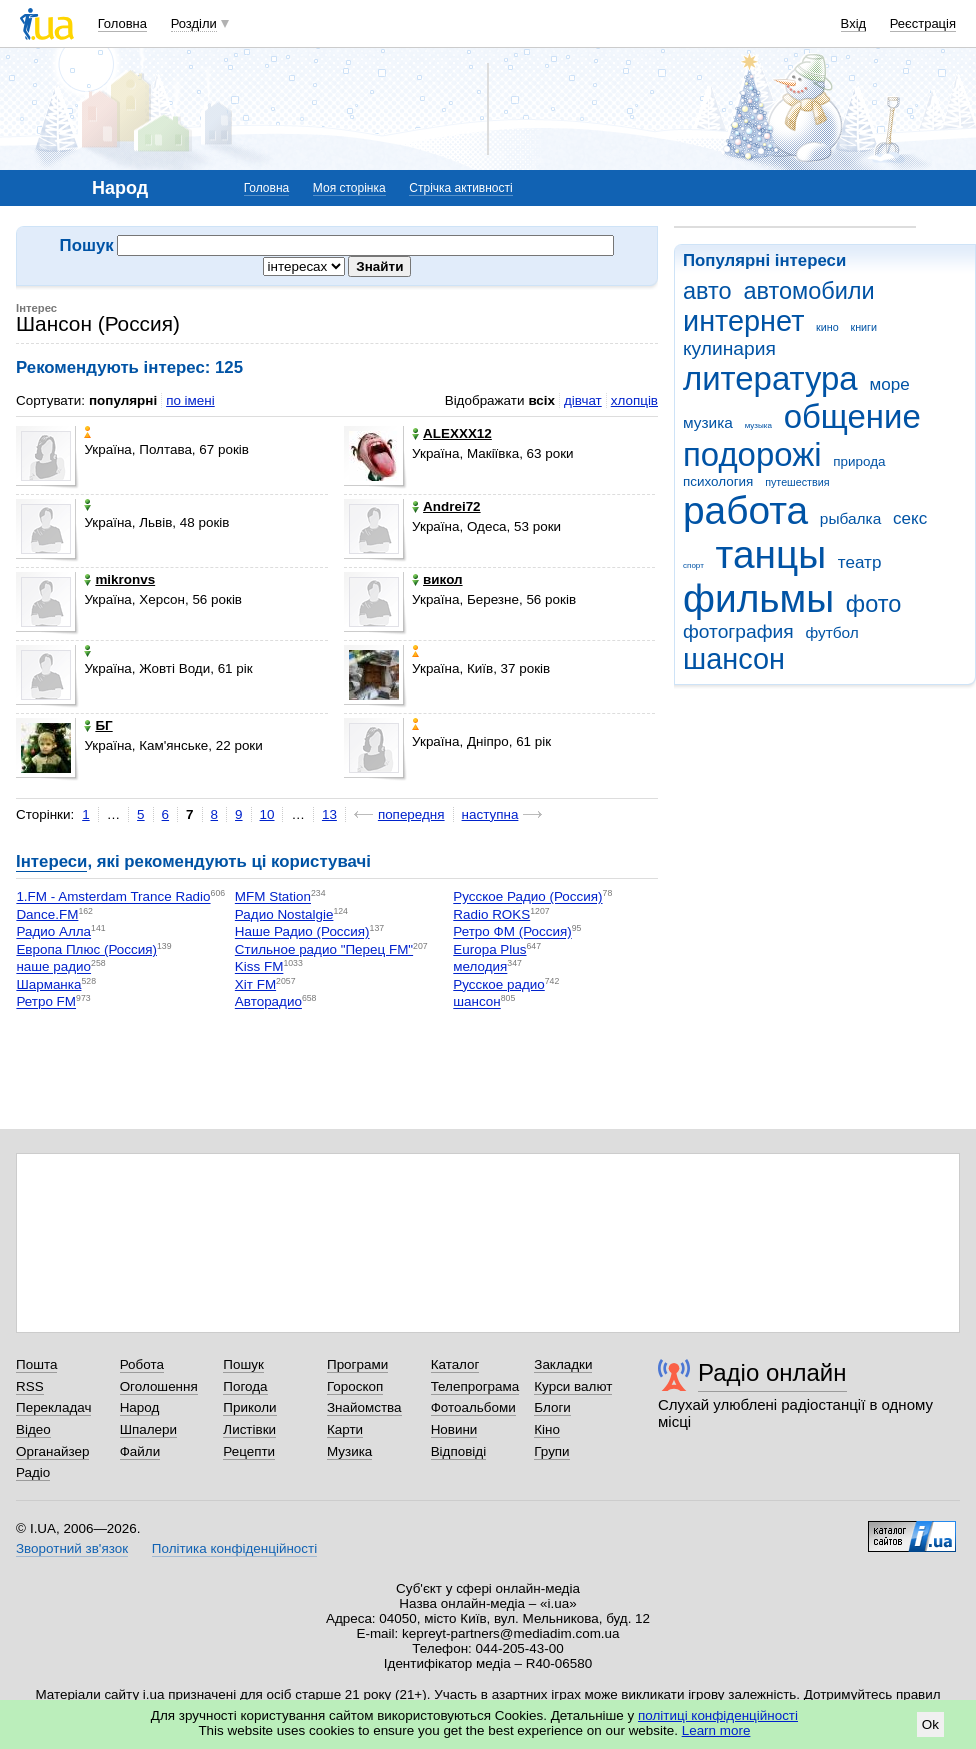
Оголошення (159, 1386)
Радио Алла (53, 932)
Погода (245, 1386)
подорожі (752, 454)
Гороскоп (355, 1386)
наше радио (53, 967)
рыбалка (850, 518)
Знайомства (364, 1407)
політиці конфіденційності (718, 1715)
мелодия (480, 967)
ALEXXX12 (452, 433)
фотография (738, 631)
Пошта (36, 1364)
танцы (771, 554)
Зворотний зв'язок (72, 1548)
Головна (122, 23)
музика (708, 422)
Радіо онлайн (772, 1372)
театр (860, 562)
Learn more (716, 1730)
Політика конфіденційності (234, 1548)
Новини (454, 1429)
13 (329, 814)
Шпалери (148, 1429)
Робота (142, 1364)
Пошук (243, 1364)
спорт (693, 565)
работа (745, 510)
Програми (357, 1364)
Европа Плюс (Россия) (86, 949)
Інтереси (51, 861)
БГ (98, 725)
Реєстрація (923, 23)
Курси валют (573, 1386)
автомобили (808, 291)
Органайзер (52, 1451)
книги (863, 327)
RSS (30, 1386)
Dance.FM (47, 914)
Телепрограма (475, 1386)
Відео (33, 1429)
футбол (831, 632)
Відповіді (459, 1451)
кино (827, 327)
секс (910, 518)
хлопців (634, 400)
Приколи (249, 1407)
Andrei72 (446, 506)
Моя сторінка (349, 188)
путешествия (797, 482)
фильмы (758, 598)
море (889, 384)
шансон (734, 659)
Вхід (854, 23)
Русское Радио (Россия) (527, 897)
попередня (411, 814)
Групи (551, 1451)
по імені (190, 400)
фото (874, 604)
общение (852, 416)
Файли (140, 1451)
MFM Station (273, 897)
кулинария (729, 348)
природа (859, 461)
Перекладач (53, 1407)
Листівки (249, 1429)
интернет (743, 321)
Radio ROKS (491, 914)
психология (718, 481)
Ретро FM (46, 1002)
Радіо (33, 1472)
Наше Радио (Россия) (302, 932)
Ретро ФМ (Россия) (512, 932)
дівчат (583, 400)
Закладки (563, 1364)
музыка (758, 425)
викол (437, 579)
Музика (349, 1451)
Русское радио (498, 984)
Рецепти (249, 1451)
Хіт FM (255, 984)
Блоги (552, 1407)
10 (267, 814)
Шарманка (48, 984)
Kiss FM (259, 967)
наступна (490, 814)
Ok (930, 1724)
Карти (345, 1429)
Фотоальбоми (473, 1407)
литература (770, 378)
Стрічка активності (460, 188)
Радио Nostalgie (284, 914)
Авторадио (268, 1002)
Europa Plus (489, 949)
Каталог (455, 1364)
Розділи (194, 23)
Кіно (547, 1429)
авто (707, 291)
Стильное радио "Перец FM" (324, 949)
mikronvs (119, 579)
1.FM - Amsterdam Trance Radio (113, 897)
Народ (140, 1407)
